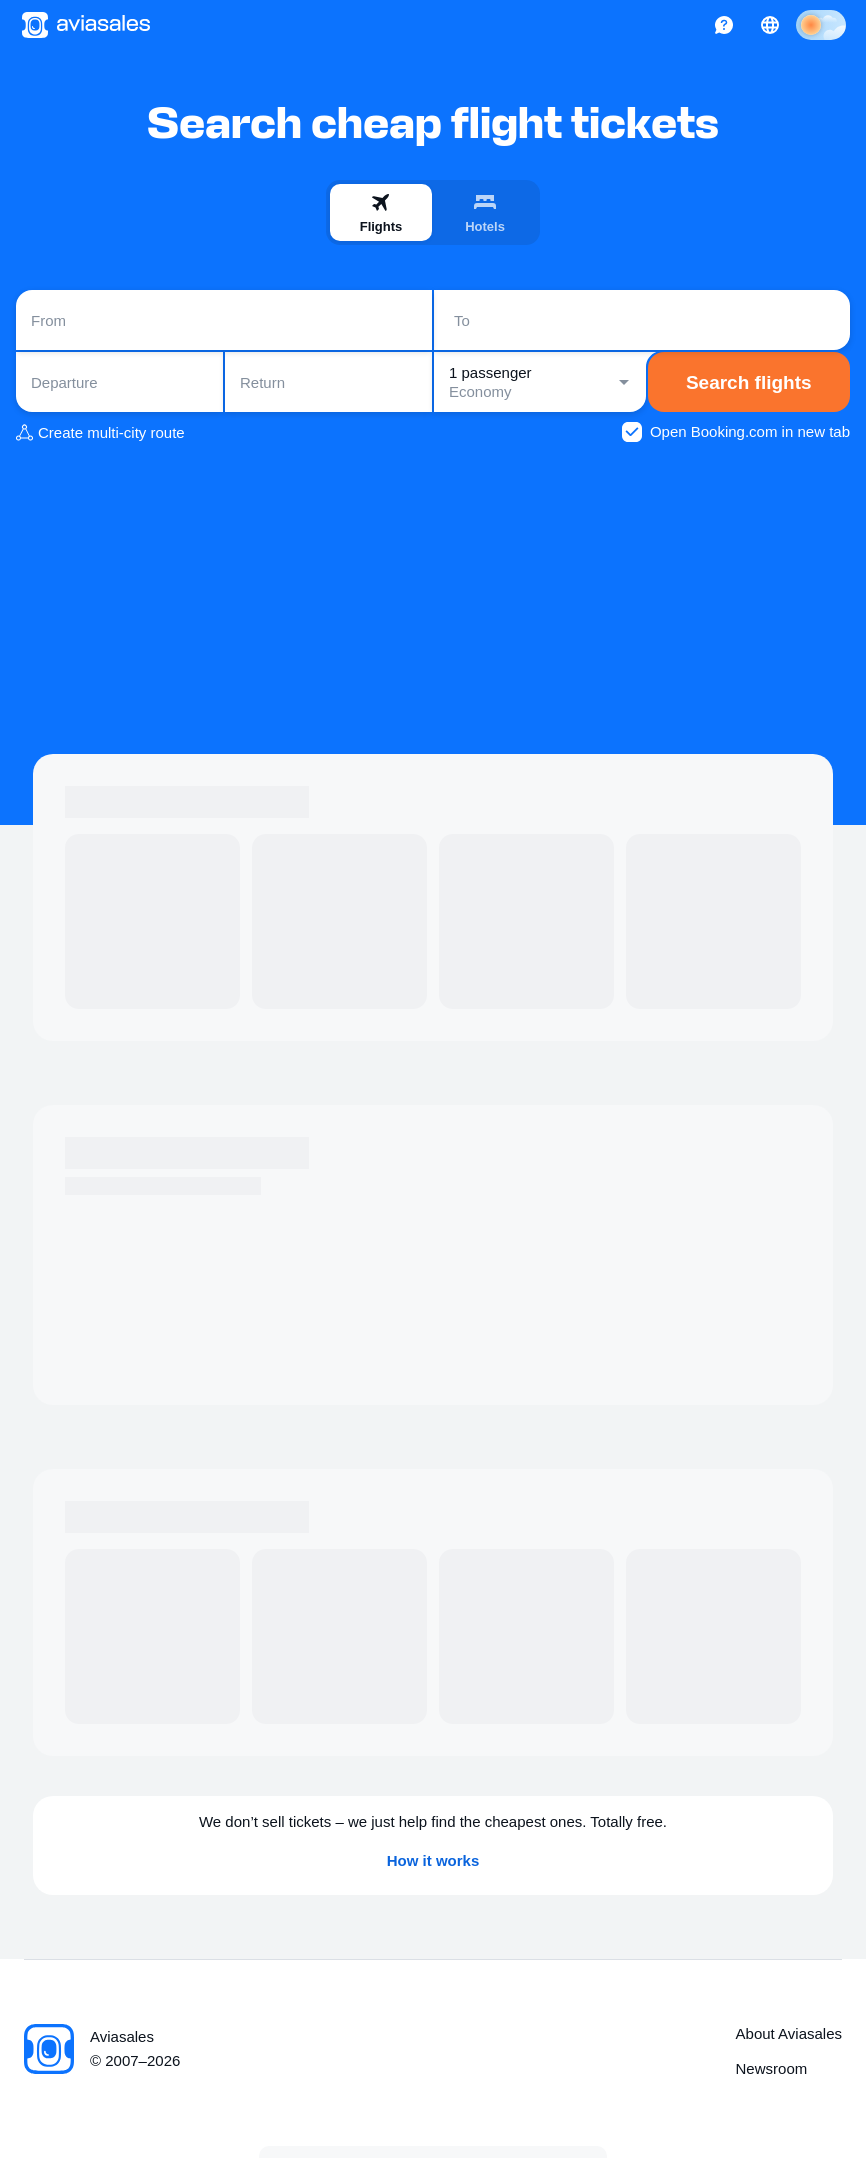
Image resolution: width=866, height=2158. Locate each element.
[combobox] (224, 320)
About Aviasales (789, 2033)
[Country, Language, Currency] (770, 25)
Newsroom (772, 2068)
